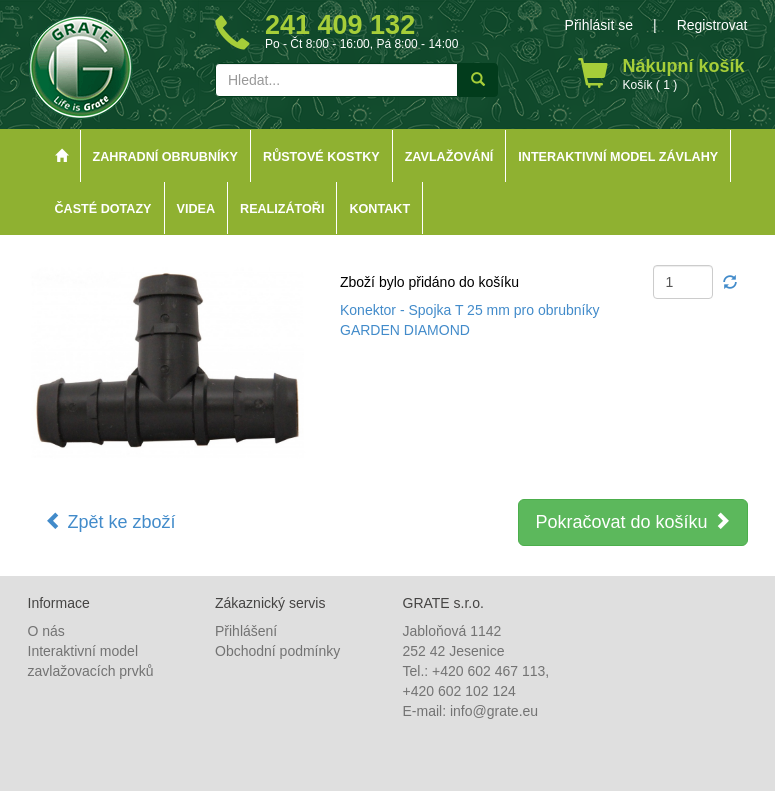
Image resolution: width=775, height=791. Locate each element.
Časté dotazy (103, 209)
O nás (46, 631)
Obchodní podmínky (277, 651)
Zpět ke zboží (110, 521)
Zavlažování (449, 157)
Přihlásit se (599, 25)
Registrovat (712, 25)
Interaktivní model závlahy (618, 157)
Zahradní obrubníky (166, 157)
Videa (196, 209)
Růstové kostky (321, 157)
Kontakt (379, 209)
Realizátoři (282, 209)
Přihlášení (246, 631)
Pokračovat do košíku (632, 521)
